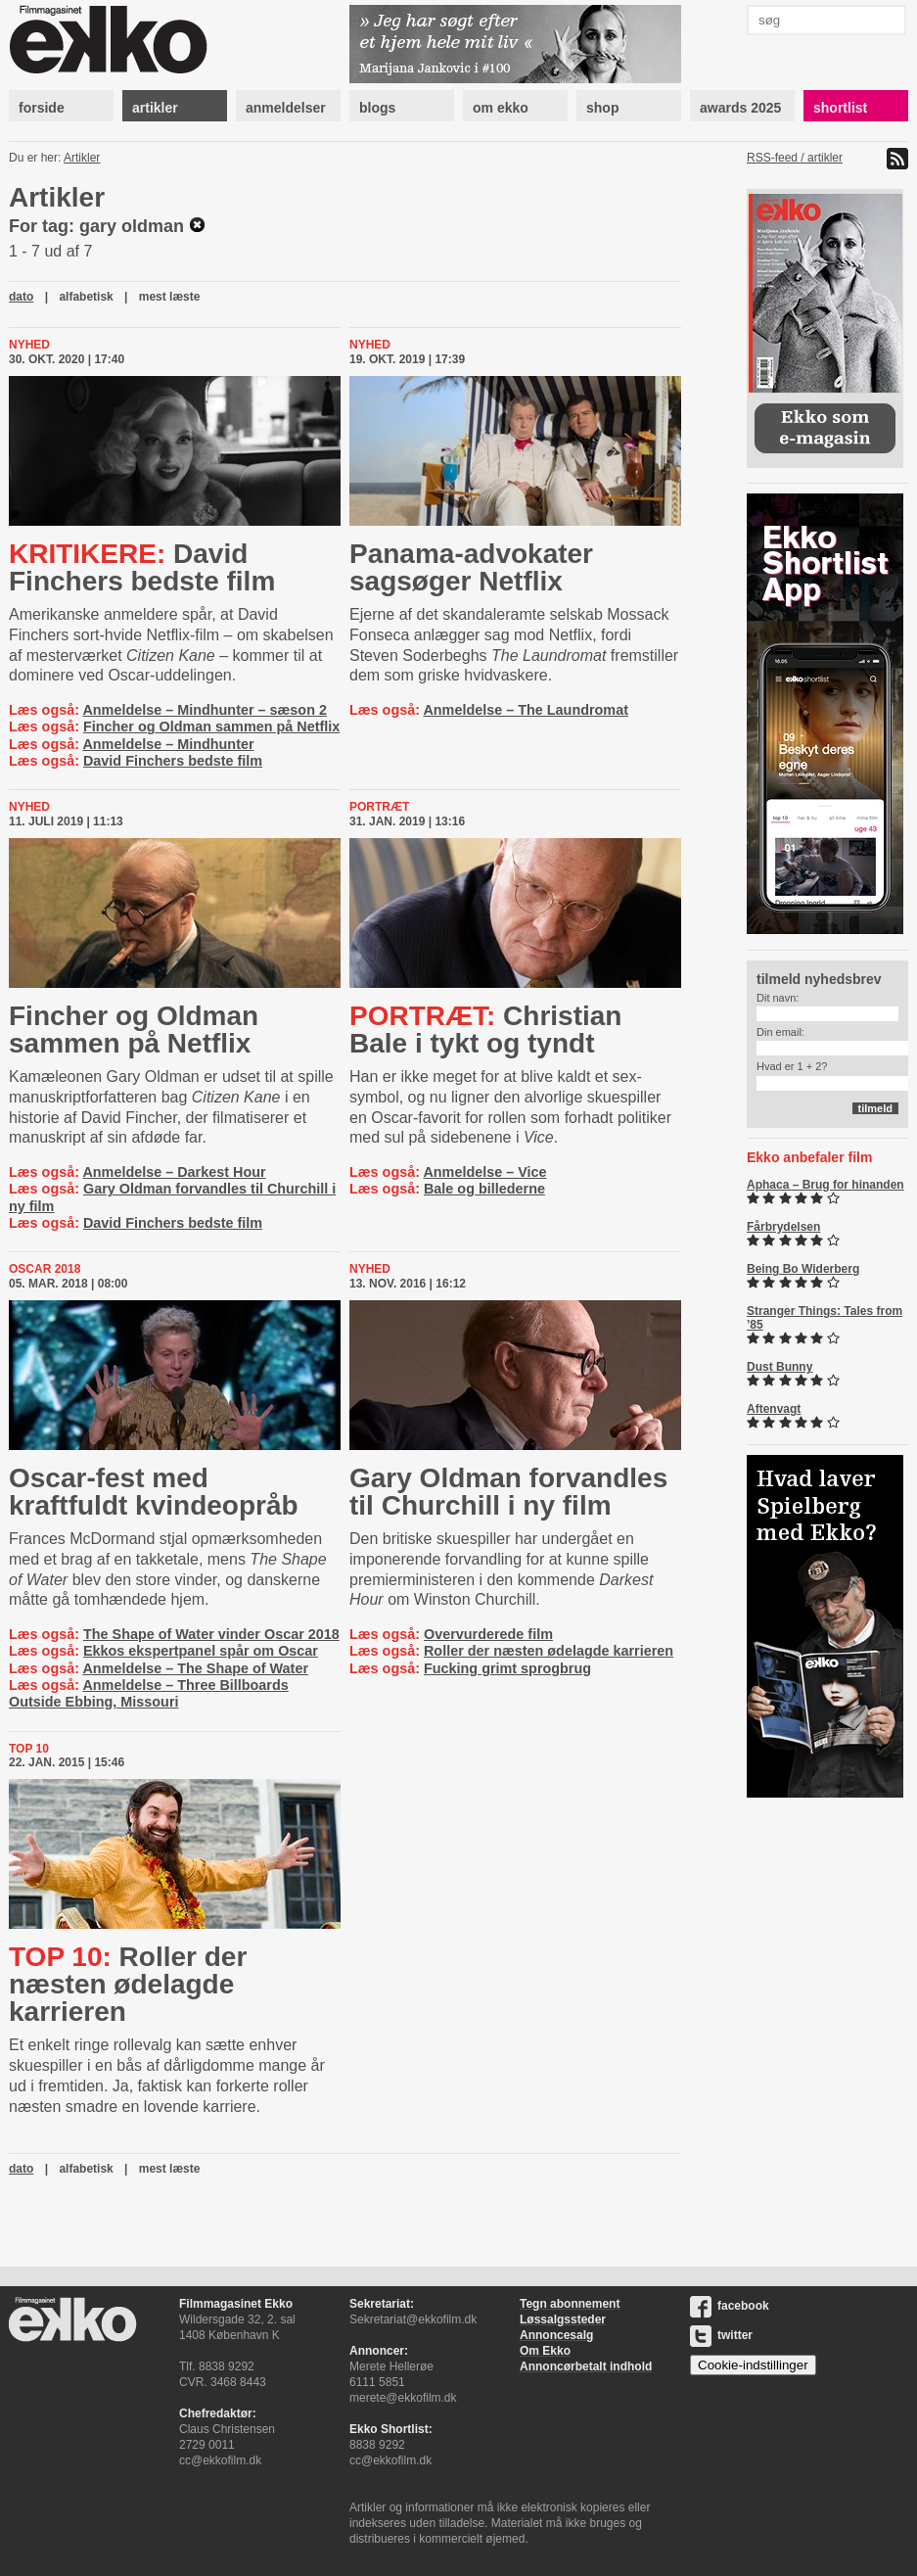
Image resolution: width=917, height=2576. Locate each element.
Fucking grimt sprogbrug (507, 1668)
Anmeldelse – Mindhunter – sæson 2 (204, 710)
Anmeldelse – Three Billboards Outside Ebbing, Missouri (149, 1693)
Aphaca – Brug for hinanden (825, 1185)
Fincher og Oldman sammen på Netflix (211, 726)
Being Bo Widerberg (803, 1269)
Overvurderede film (488, 1634)
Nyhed (29, 344)
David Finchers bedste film (142, 567)
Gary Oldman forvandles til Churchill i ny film (508, 1492)
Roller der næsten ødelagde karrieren (548, 1651)
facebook (729, 2306)
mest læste (170, 297)
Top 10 (29, 1749)
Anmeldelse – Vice (484, 1172)
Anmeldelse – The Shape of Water (195, 1668)
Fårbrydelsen (783, 1227)
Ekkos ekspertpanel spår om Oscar (200, 1651)
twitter (721, 2335)
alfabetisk (86, 297)
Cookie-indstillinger (753, 2365)
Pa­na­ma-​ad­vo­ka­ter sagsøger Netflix (471, 567)
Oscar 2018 (44, 1269)
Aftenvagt (774, 1409)
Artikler (82, 157)
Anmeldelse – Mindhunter (167, 744)
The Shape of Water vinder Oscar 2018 (211, 1634)
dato (21, 297)
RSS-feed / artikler (795, 157)
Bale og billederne (484, 1188)
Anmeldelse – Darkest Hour (173, 1172)
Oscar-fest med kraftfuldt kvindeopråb (153, 1492)
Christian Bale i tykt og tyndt (485, 1029)
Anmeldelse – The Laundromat (525, 710)
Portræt (379, 807)
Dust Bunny (779, 1367)
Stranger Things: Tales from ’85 (824, 1318)
